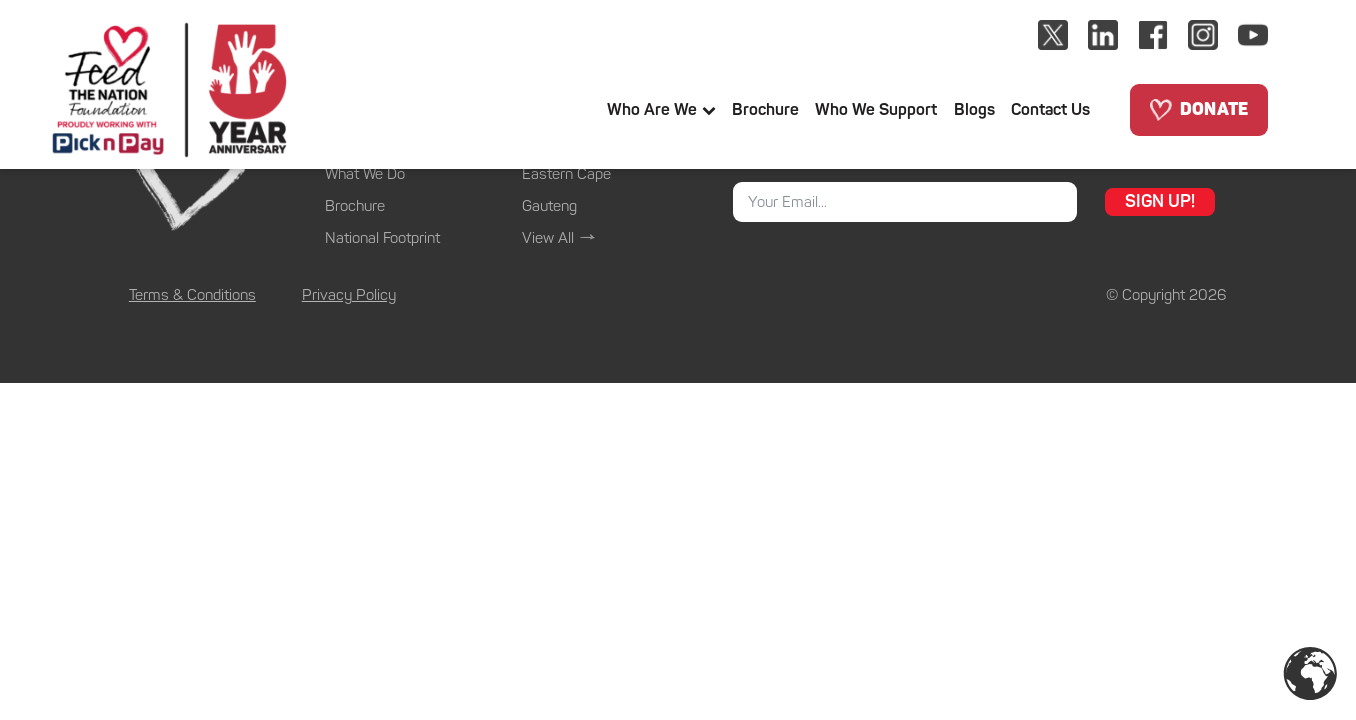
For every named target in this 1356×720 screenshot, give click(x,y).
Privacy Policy (349, 295)
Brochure (765, 109)
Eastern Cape (566, 174)
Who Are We (661, 109)
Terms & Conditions (192, 295)
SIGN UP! (1160, 201)
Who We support (876, 109)
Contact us (1050, 109)
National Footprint (382, 238)
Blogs (974, 109)
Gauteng (549, 206)
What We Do (365, 174)
